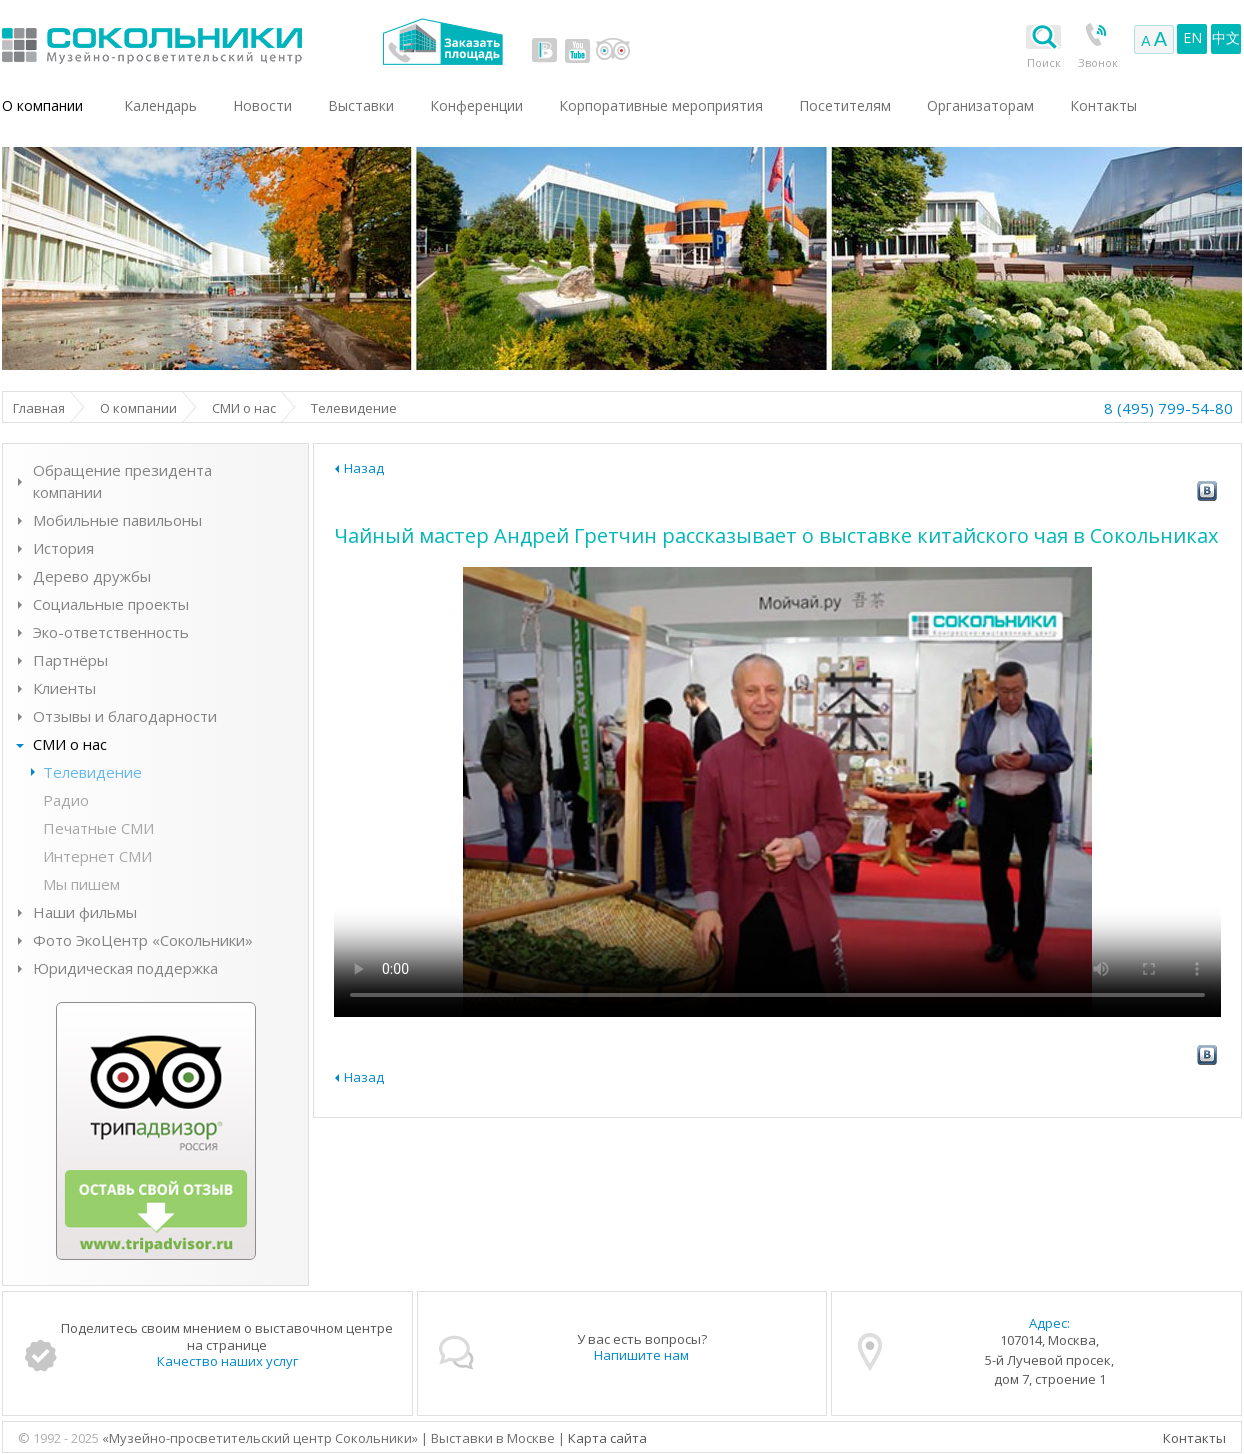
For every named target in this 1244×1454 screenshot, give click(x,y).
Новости (262, 105)
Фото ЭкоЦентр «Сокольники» (143, 940)
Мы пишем (81, 884)
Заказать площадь (442, 41)
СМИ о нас (244, 408)
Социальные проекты (111, 604)
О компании (42, 105)
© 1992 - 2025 (60, 1438)
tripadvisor (612, 50)
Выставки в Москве (234, 41)
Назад (364, 468)
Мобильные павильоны (117, 520)
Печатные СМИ (98, 828)
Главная (39, 408)
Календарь (160, 105)
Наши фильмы (85, 912)
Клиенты (64, 688)
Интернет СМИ (97, 856)
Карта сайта (607, 1438)
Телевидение (92, 772)
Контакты (1194, 1438)
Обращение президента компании (122, 481)
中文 (1226, 37)
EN (1192, 37)
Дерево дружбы (92, 576)
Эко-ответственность (111, 632)
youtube (577, 50)
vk (545, 50)
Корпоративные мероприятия (661, 105)
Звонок (1098, 62)
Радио (66, 800)
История (63, 548)
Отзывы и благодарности (125, 716)
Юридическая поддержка (125, 968)
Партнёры (70, 660)
